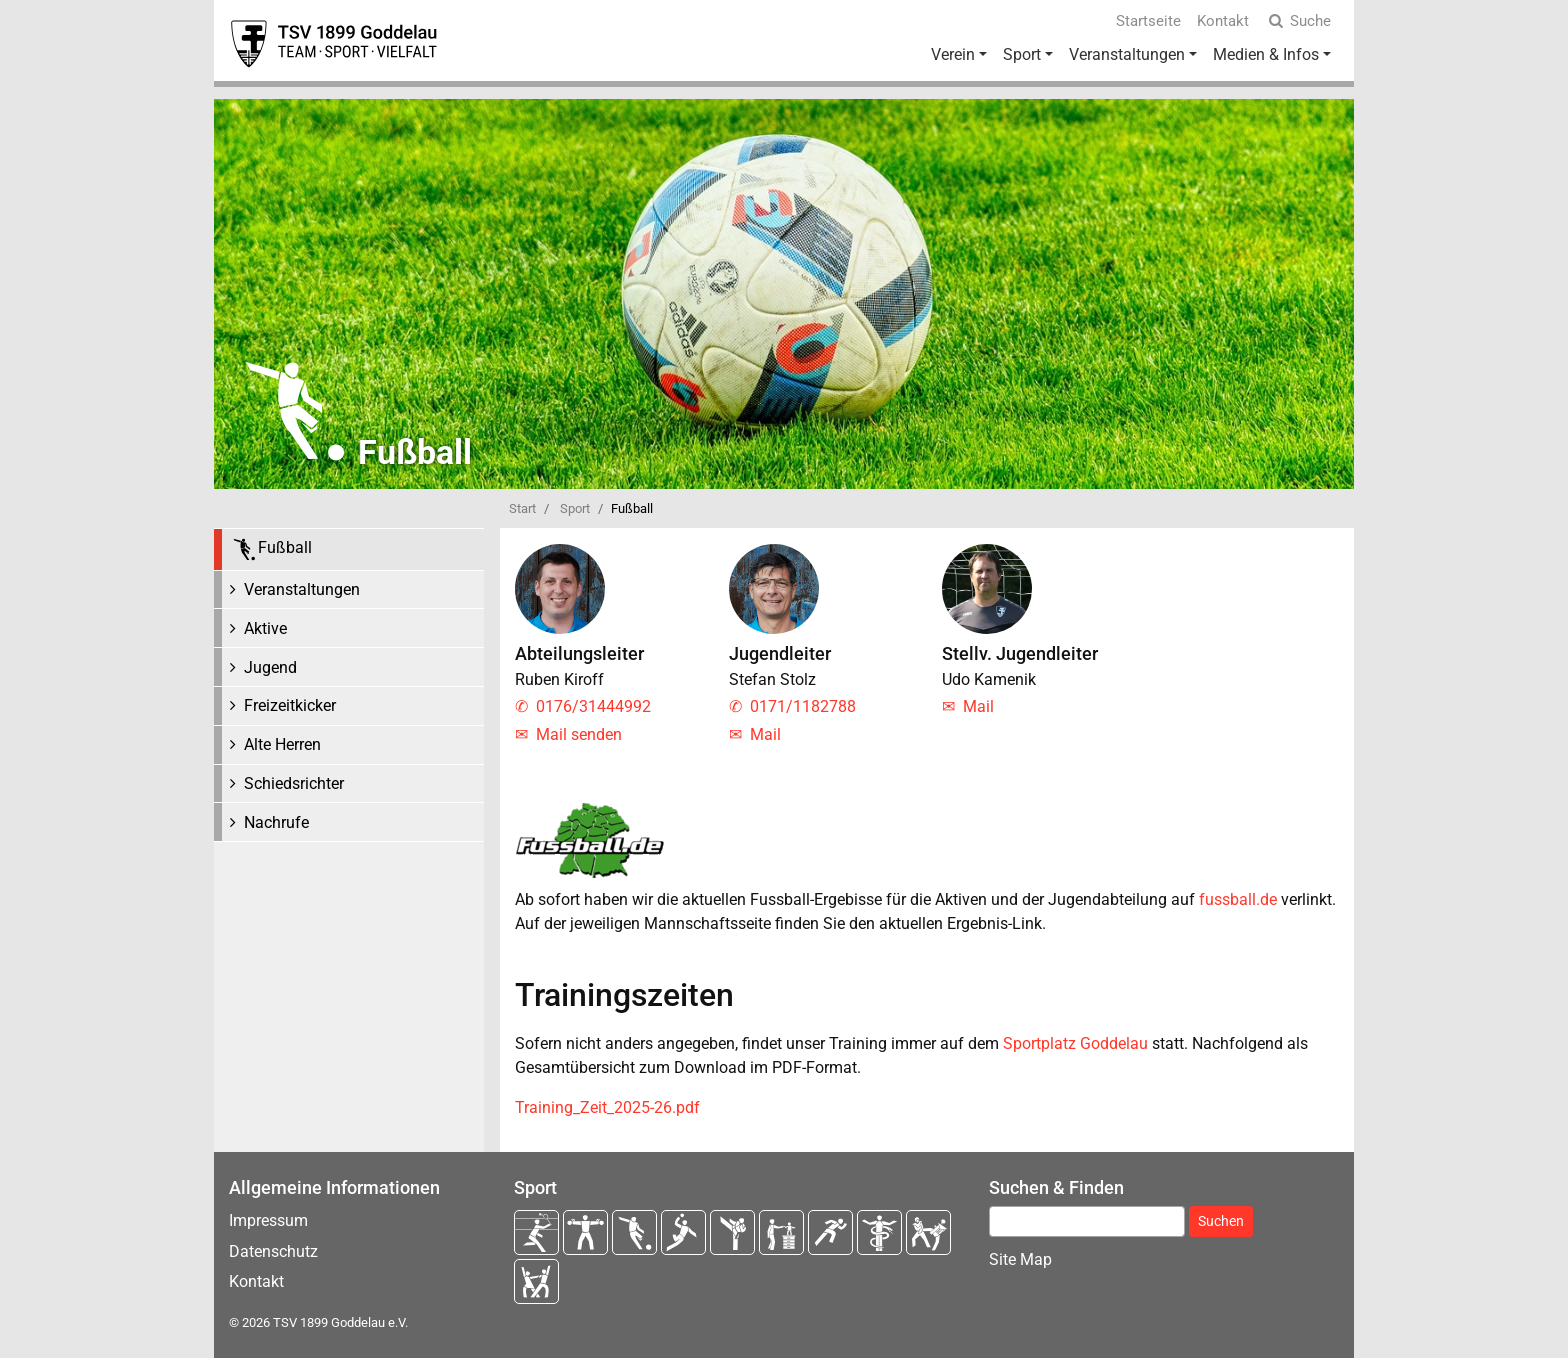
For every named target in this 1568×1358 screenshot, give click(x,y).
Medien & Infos (1266, 54)
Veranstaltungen (1127, 54)
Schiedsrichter (294, 783)
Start (522, 508)
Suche (1298, 21)
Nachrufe (276, 822)
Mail (765, 734)
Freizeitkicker (290, 705)
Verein (953, 54)
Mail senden (579, 734)
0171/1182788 (803, 706)
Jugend (270, 667)
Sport (1022, 54)
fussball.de (1238, 899)
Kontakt (1223, 21)
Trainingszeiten (624, 995)
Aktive (265, 628)
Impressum (268, 1220)
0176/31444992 (593, 706)
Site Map (1020, 1259)
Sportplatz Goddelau (1075, 1043)
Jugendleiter (780, 654)
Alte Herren (282, 744)
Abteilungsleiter (579, 654)
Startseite (1148, 21)
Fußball (271, 549)
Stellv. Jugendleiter (1020, 654)
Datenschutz (273, 1251)
